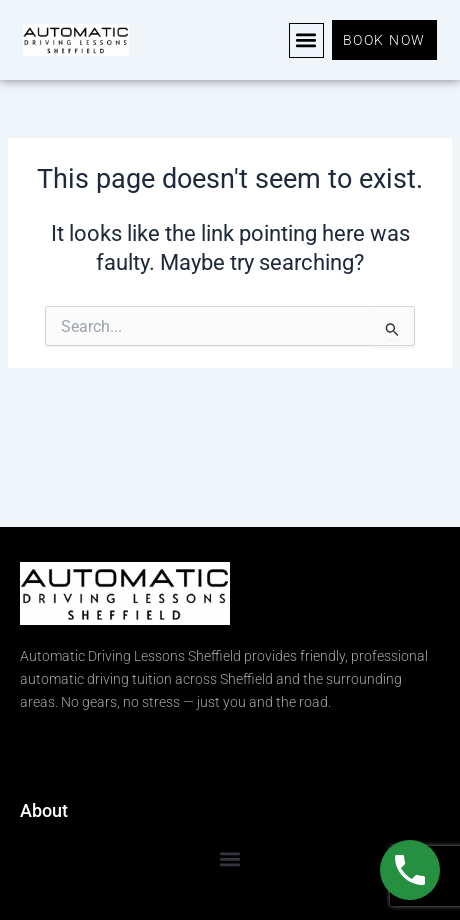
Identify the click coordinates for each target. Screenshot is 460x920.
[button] (306, 40)
